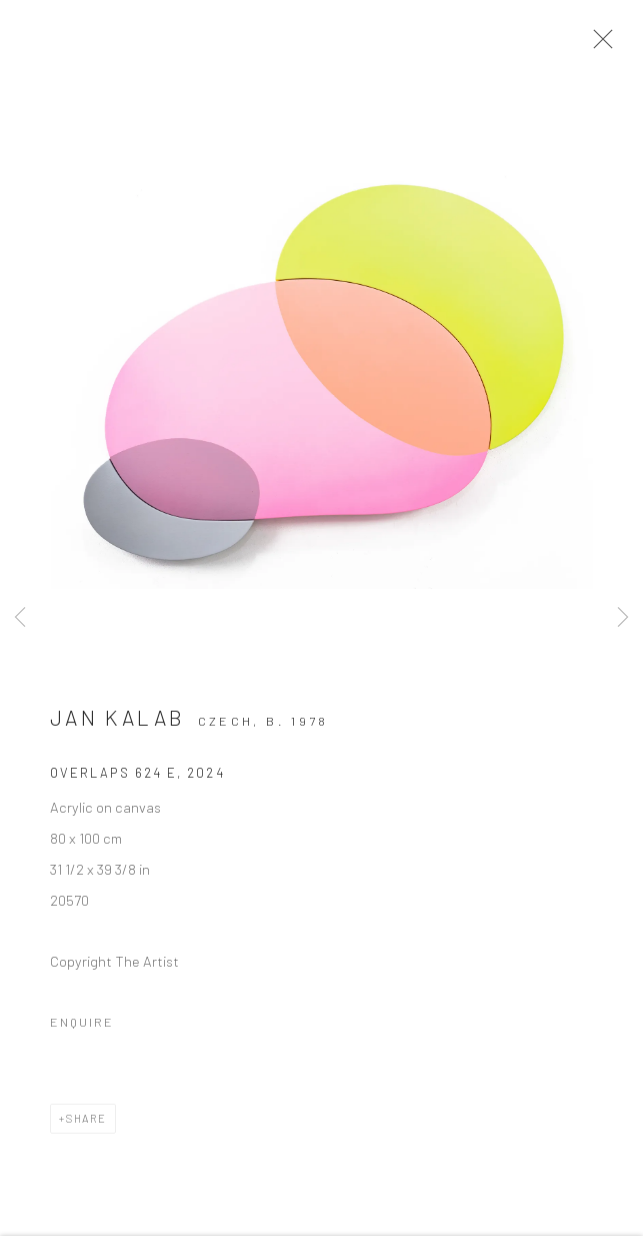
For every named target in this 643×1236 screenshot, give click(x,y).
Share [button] (86, 1124)
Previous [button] (20, 617)
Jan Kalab (117, 723)
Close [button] (603, 45)
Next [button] (623, 617)
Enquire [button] (82, 1028)
